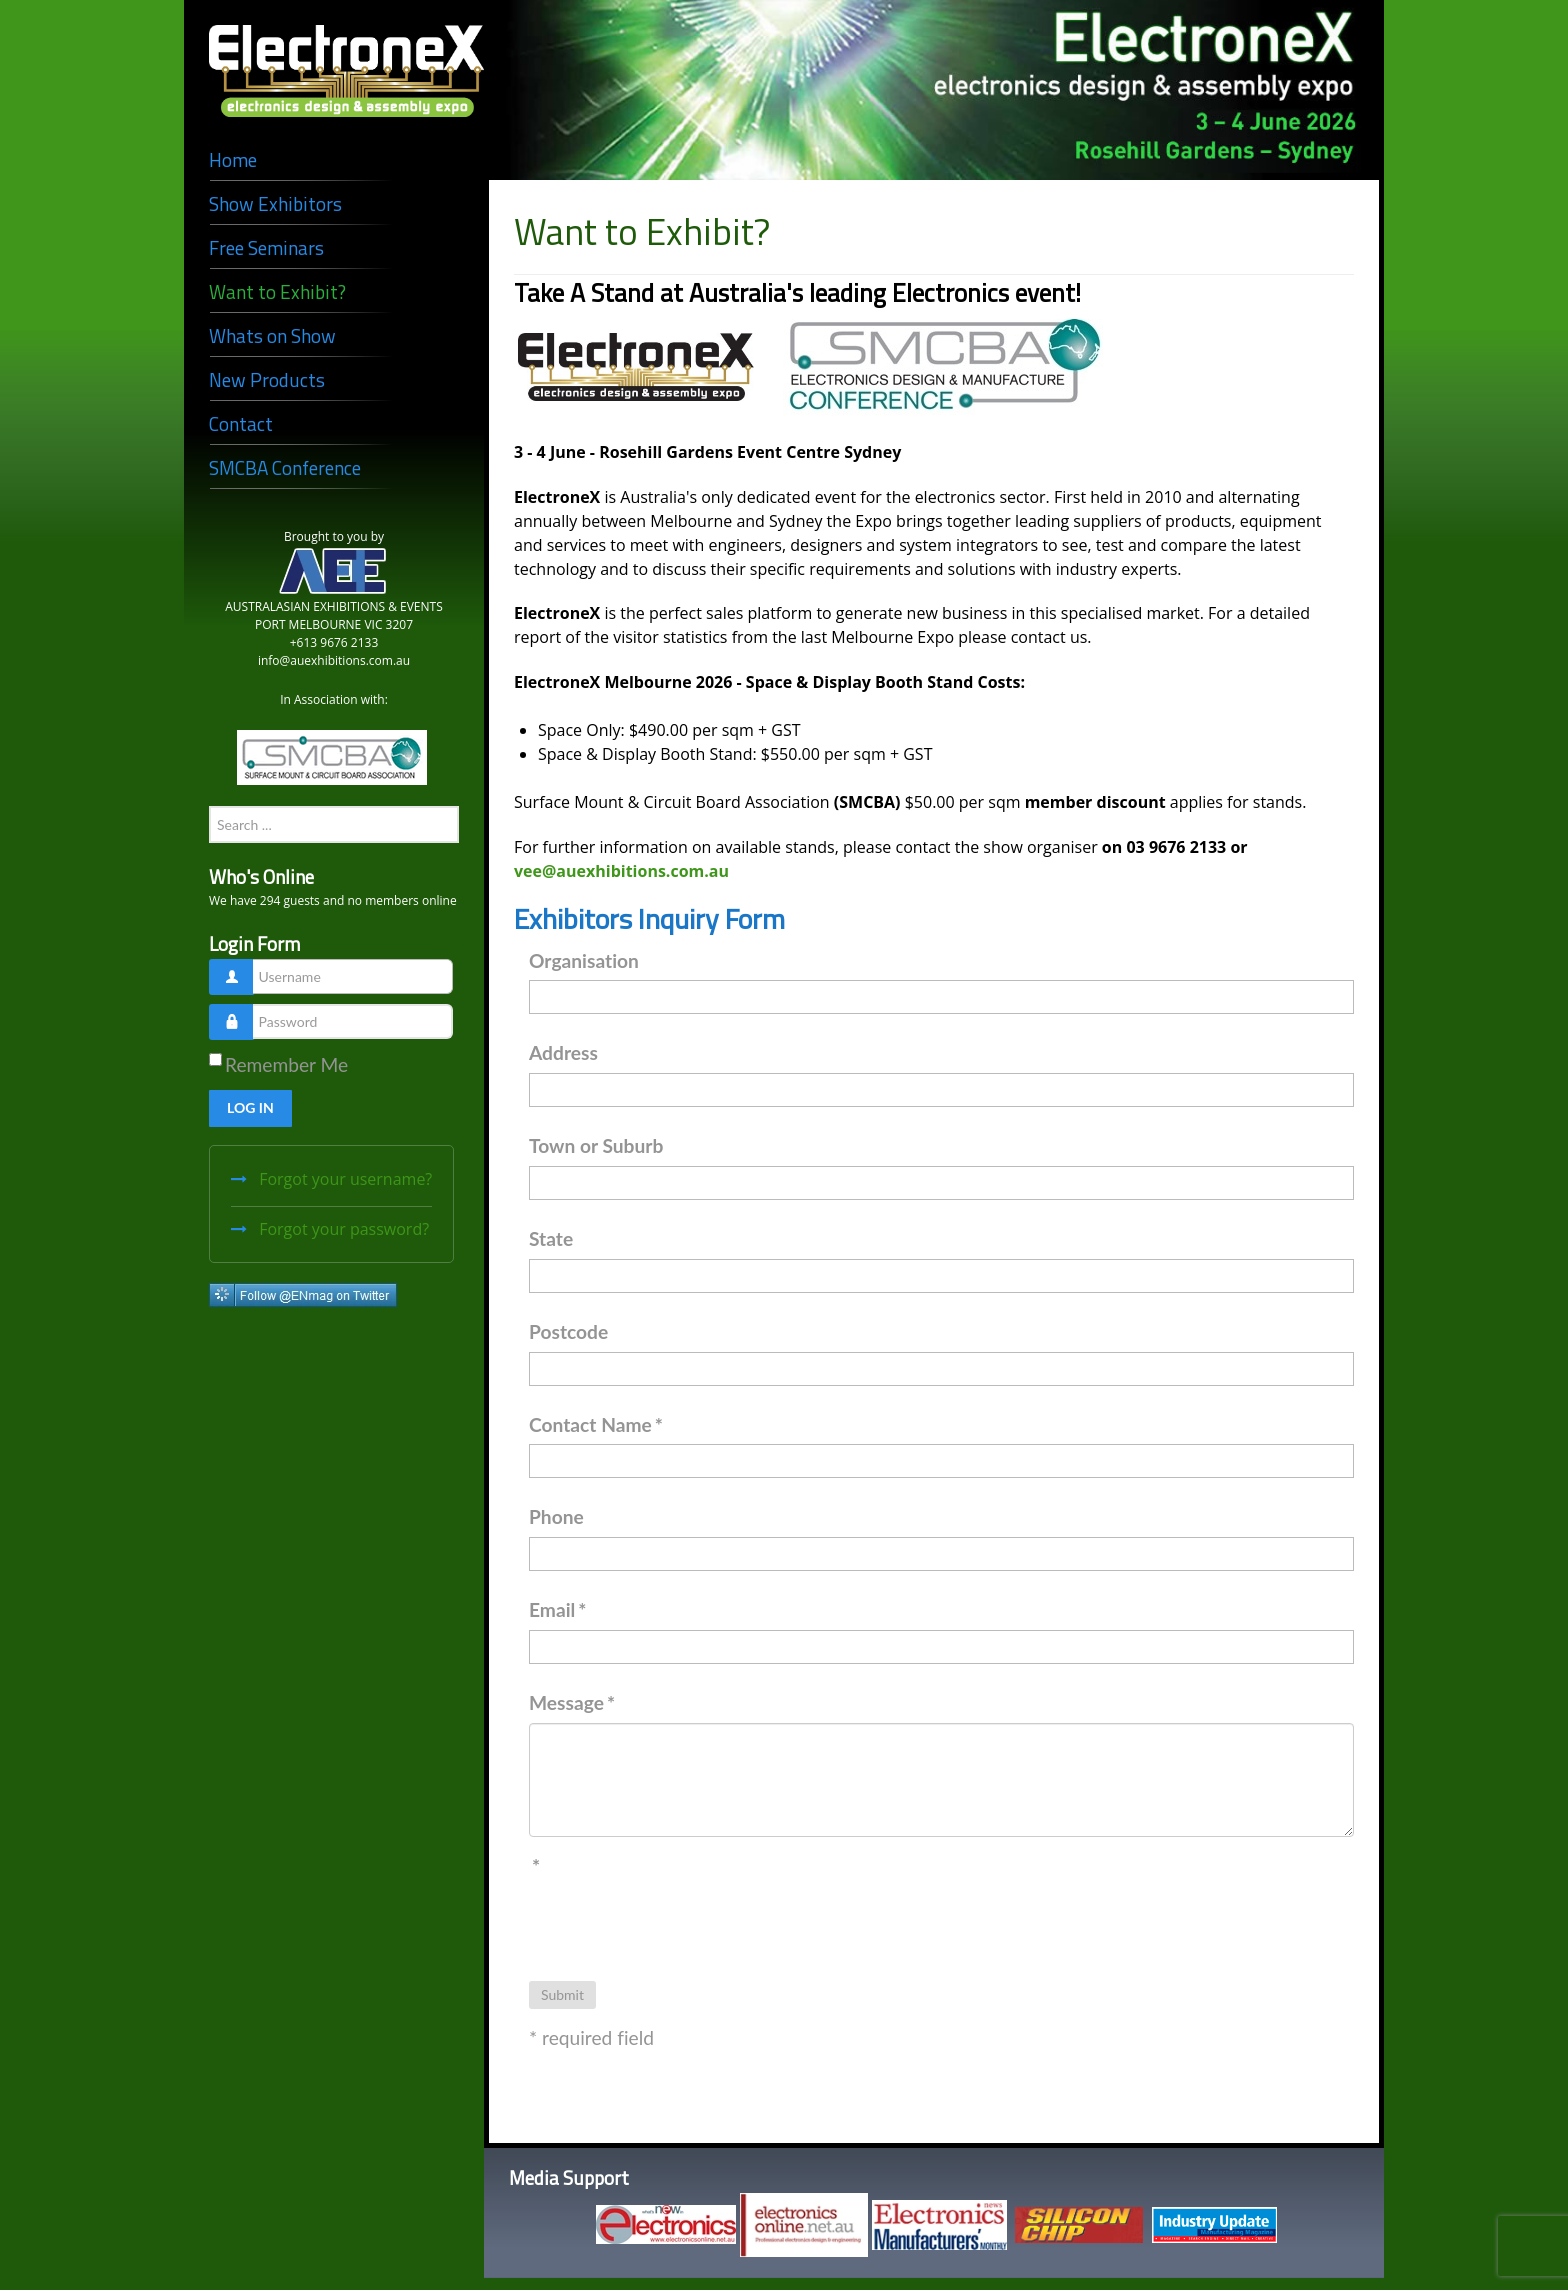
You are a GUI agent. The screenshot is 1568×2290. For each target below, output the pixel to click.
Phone (556, 1516)
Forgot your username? (343, 1179)
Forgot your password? (342, 1229)
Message (572, 1702)
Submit (562, 1994)
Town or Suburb (596, 1145)
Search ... (209, 806)
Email (557, 1609)
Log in (250, 1107)
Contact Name (596, 1424)
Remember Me (286, 1064)
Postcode (568, 1331)
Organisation (584, 960)
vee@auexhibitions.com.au (621, 871)
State (551, 1238)
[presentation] (681, 1925)
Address (563, 1052)
